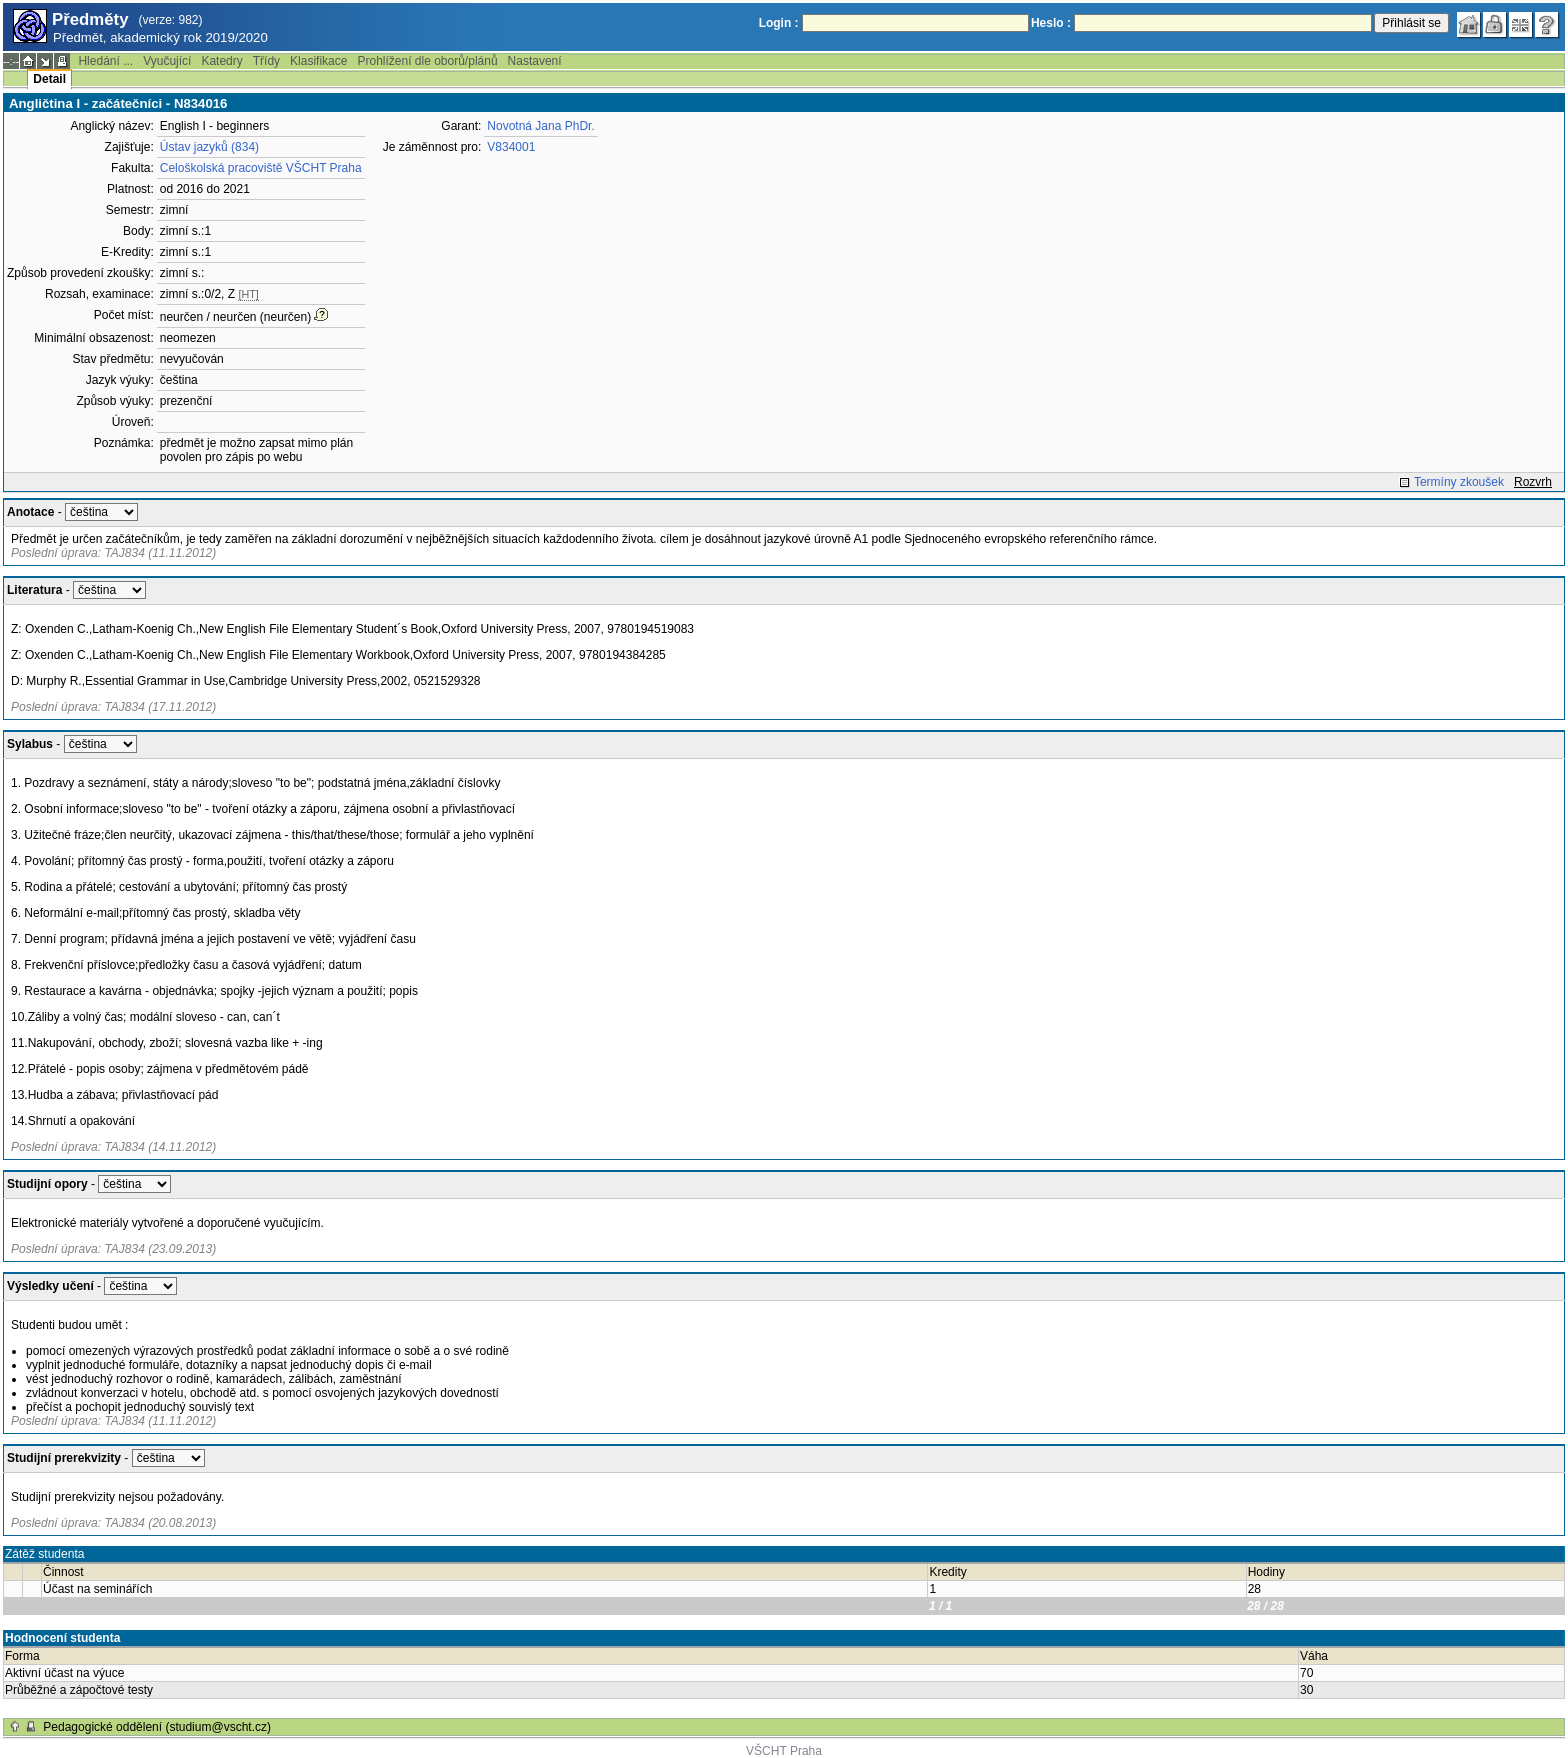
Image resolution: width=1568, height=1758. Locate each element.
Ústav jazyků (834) (209, 147)
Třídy (266, 61)
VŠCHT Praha (784, 1751)
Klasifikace (318, 61)
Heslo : (1051, 23)
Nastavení (535, 61)
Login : (779, 23)
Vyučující (167, 61)
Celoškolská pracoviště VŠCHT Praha (261, 168)
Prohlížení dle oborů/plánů (427, 61)
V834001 (511, 147)
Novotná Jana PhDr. (540, 126)
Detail (49, 79)
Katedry (221, 61)
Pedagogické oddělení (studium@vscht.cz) (157, 1727)
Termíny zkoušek (1459, 482)
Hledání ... (105, 61)
